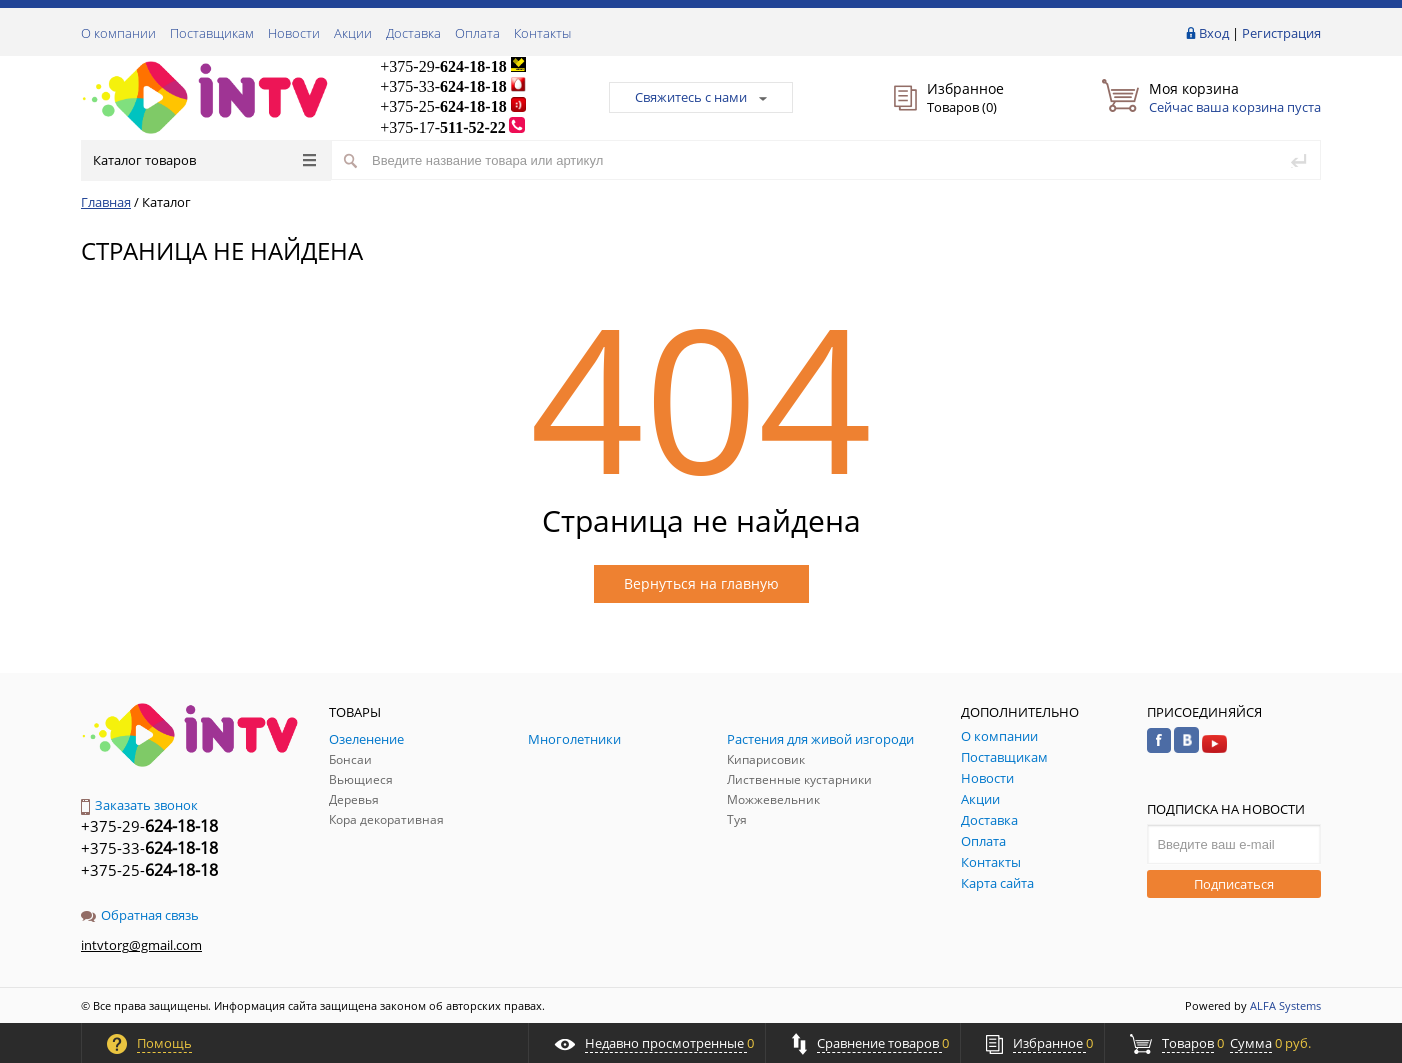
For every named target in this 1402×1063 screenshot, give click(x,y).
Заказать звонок (139, 805)
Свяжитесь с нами (701, 97)
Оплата (477, 33)
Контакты (542, 33)
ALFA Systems (1285, 1005)
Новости (294, 33)
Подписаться (1234, 884)
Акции (353, 33)
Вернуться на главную (701, 583)
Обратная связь (140, 915)
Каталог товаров (204, 160)
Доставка (413, 33)
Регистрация (1281, 33)
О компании (118, 33)
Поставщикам (212, 33)
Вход (1214, 33)
